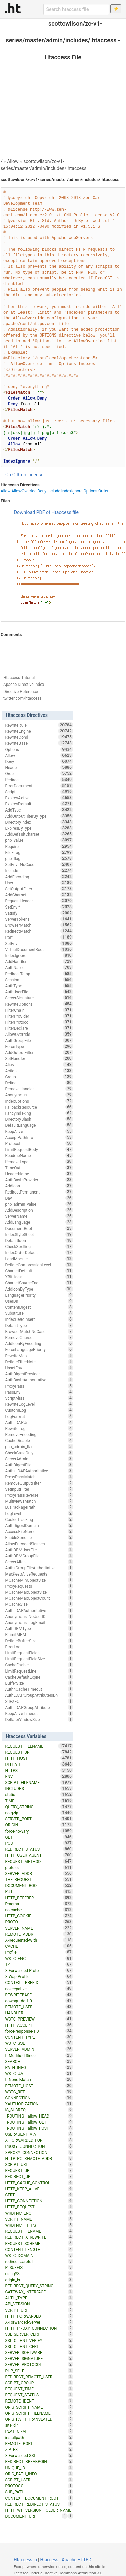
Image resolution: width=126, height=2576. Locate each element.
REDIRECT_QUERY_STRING (39, 2285)
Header (39, 767)
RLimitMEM (39, 1634)
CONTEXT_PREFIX (39, 1982)
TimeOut (39, 1167)
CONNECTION (39, 2097)
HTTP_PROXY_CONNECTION (39, 2328)
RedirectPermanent (39, 1192)
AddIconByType (39, 1289)
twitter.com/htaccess (22, 698)
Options (91, 491)
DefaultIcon (39, 1240)
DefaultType (39, 1325)
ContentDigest (39, 1307)
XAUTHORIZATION (39, 2103)
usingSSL (39, 2273)
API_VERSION (39, 2304)
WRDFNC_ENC (39, 2213)
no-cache (39, 1909)
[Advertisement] (63, 85)
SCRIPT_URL (39, 2164)
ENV (39, 1776)
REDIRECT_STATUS (39, 1849)
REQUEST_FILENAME (39, 1746)
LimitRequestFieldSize (39, 1658)
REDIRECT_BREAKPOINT (39, 2461)
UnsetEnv (39, 1367)
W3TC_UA (39, 2073)
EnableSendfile (39, 1537)
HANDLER (39, 2012)
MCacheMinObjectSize (39, 1580)
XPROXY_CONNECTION (39, 2152)
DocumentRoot (39, 1228)
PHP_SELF (39, 2370)
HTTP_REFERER (39, 1897)
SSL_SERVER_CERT (39, 2334)
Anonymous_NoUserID (39, 1616)
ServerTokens (39, 919)
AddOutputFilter (39, 1052)
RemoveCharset (39, 1337)
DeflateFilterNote (39, 1361)
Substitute (39, 1313)
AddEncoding (39, 876)
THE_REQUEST (39, 1879)
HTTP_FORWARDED (39, 2316)
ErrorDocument (39, 785)
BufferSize (39, 1683)
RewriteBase (39, 743)
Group (39, 1076)
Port (39, 937)
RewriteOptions (39, 1004)
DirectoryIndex (39, 822)
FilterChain (39, 1010)
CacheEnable (39, 1664)
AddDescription (39, 1210)
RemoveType (39, 1161)
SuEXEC (39, 1701)
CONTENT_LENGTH (39, 2249)
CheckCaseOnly (39, 1452)
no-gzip (39, 1812)
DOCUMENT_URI (36, 2516)
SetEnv (39, 943)
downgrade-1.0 (39, 2000)
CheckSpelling (39, 1246)
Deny (41, 491)
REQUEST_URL (39, 2170)
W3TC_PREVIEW (39, 2019)
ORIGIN (39, 1824)
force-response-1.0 (39, 2031)
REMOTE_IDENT (39, 2401)
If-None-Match (39, 2079)
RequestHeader (39, 900)
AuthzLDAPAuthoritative (39, 1470)
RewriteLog (39, 1428)
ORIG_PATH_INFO (39, 2473)
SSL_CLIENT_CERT (39, 2346)
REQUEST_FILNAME (39, 2231)
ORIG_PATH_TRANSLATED (39, 2419)
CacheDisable (39, 1440)
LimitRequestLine (39, 1671)
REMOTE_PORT (39, 2443)
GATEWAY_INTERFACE (39, 2291)
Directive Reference (20, 691)
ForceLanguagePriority (39, 1349)
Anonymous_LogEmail (39, 1622)
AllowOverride (23, 491)
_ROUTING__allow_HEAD (39, 2116)
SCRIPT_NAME (39, 2219)
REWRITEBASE (39, 1994)
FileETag (39, 852)
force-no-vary (39, 1831)
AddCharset (39, 894)
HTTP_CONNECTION (39, 2200)
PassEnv (39, 1392)
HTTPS (39, 1770)
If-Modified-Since (39, 2055)
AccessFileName (39, 1531)
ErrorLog (39, 1646)
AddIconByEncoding (39, 1343)
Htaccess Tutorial (19, 677)
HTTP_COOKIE (39, 1915)
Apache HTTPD (76, 2559)
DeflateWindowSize (39, 1719)
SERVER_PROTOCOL (39, 2364)
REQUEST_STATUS (39, 2394)
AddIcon (39, 1185)
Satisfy (39, 913)
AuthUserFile (39, 991)
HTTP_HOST (39, 1758)
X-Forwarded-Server (39, 2322)
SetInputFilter (39, 1489)
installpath (39, 2437)
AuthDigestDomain (39, 1525)
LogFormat (39, 1416)
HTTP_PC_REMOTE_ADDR (39, 2158)
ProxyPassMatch (39, 1477)
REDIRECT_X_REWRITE (39, 2237)
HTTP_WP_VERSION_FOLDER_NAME (39, 2510)
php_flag (39, 858)
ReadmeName (39, 1155)
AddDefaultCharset (39, 834)
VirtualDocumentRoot (39, 949)
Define (39, 1082)
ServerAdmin (39, 1458)
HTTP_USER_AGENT (39, 1855)
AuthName (39, 967)
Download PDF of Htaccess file (46, 512)
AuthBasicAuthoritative (39, 1379)
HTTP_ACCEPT (39, 2025)
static (39, 1794)
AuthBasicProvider (39, 1179)
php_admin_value (39, 1204)
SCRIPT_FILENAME (39, 1782)
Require (39, 846)
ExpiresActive (39, 797)
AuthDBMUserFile (39, 1549)
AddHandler (39, 961)
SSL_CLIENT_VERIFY (39, 2340)
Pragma (39, 1903)
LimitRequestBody (39, 1149)
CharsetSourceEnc (39, 1282)
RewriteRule (39, 725)
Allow (12, 161)
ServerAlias (39, 1561)
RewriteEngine (39, 731)
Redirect (39, 779)
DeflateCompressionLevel (39, 1264)
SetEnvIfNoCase (39, 864)
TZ (39, 1964)
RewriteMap (39, 1355)
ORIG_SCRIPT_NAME (39, 2407)
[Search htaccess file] (76, 9)
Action (39, 1070)
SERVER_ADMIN (39, 2049)
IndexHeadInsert (39, 1319)
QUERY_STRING (39, 1806)
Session (39, 979)
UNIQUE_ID (39, 2467)
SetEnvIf (39, 907)
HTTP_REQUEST (39, 2206)
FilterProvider (39, 1016)
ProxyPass (39, 1386)
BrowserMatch (39, 925)
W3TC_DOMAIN (39, 2255)
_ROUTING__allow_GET (39, 2122)
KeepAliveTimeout (39, 1713)
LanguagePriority (39, 1295)
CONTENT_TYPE (39, 2037)
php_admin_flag (39, 1446)
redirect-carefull (39, 2261)
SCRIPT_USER (39, 2479)
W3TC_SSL (39, 2043)
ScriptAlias (39, 1398)
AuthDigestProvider (39, 1373)
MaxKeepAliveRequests (39, 1574)
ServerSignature (39, 997)
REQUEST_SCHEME (39, 2243)
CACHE (39, 1946)
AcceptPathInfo (39, 1137)
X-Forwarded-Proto (39, 1970)
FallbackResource (39, 1107)
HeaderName (39, 1173)
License (35, 474)
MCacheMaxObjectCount (39, 1598)
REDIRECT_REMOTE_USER (39, 2376)
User (39, 882)
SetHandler (39, 1058)
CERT (39, 2194)
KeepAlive (39, 1131)
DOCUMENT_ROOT (39, 1885)
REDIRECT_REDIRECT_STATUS (39, 2504)
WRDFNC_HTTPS (39, 2225)
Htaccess (49, 2559)
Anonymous (39, 1095)
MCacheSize (39, 1604)
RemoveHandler (39, 1088)
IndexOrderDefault (39, 1252)
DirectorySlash (39, 1119)
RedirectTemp (39, 973)
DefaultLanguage (39, 1125)
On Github (15, 474)
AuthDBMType (39, 1628)
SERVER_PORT (39, 1818)
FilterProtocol (39, 1022)
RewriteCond (39, 737)
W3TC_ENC (39, 1958)
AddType (39, 810)
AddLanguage (39, 1222)
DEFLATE (39, 1764)
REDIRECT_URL (39, 2176)
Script (39, 791)
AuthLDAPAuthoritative (39, 1610)
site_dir (39, 2425)
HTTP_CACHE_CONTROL (39, 2182)
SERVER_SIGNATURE (39, 2358)
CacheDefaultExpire (39, 1677)
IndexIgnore (72, 491)
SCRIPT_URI (39, 2310)
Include (53, 491)
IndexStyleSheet (39, 1234)
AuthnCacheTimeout (39, 1689)
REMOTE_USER (39, 2006)
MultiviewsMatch (39, 1501)
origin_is (39, 2279)
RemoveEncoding (39, 1434)
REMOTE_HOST (39, 2085)
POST (39, 1843)
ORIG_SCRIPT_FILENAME (39, 2413)
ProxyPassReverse (39, 1495)
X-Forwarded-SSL (39, 2455)
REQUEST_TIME (39, 2388)
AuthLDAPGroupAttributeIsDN (39, 1695)
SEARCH (39, 2061)
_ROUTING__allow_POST (39, 2128)
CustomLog (39, 1410)
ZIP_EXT (39, 2449)
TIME (39, 1800)
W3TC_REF (39, 2091)
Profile (39, 1952)
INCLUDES (39, 1788)
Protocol (39, 1143)
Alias (39, 1064)
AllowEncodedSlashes (39, 1543)
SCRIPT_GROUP (39, 2382)
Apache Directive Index (23, 684)
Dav (39, 1198)
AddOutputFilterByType (39, 816)
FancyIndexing (39, 1113)
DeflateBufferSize (39, 1640)
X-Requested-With (39, 1940)
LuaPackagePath (39, 1507)
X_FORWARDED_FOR (39, 2140)
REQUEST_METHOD (39, 1861)
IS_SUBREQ (39, 2109)
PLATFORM (39, 2431)
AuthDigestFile (39, 1464)
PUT (39, 1891)
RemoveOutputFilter (39, 1483)
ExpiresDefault (39, 803)
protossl (39, 1867)
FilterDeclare (39, 1028)
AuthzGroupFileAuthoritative (39, 1567)
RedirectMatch (39, 931)
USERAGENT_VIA (39, 2134)
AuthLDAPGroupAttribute (39, 1707)
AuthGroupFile (39, 1040)
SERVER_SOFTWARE (39, 2352)
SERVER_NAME (39, 1928)
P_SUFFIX (39, 2267)
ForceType (39, 1046)
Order (103, 491)
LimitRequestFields (39, 1652)
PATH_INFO (39, 2067)
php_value (39, 840)
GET (39, 1837)
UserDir (39, 1301)
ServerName (39, 1216)
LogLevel (39, 1513)
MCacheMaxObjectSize (39, 1592)
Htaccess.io (25, 2559)
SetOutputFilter (39, 888)
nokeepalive (39, 1988)
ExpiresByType (39, 828)
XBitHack (39, 1276)
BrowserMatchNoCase (39, 1331)
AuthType (39, 985)
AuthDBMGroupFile (39, 1555)
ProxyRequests (39, 1586)
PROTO (39, 1922)
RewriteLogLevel (39, 1404)
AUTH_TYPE (39, 2297)
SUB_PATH (39, 2491)
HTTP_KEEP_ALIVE (39, 2188)
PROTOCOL (39, 2485)
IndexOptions (39, 1101)
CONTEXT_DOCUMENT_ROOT (39, 2498)
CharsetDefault (39, 1270)
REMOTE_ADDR (39, 1934)
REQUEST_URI (39, 1752)
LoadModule (39, 1258)
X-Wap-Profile (39, 1976)
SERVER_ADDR (39, 1873)
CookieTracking (39, 1519)
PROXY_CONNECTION (39, 2146)
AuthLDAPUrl (39, 1422)
